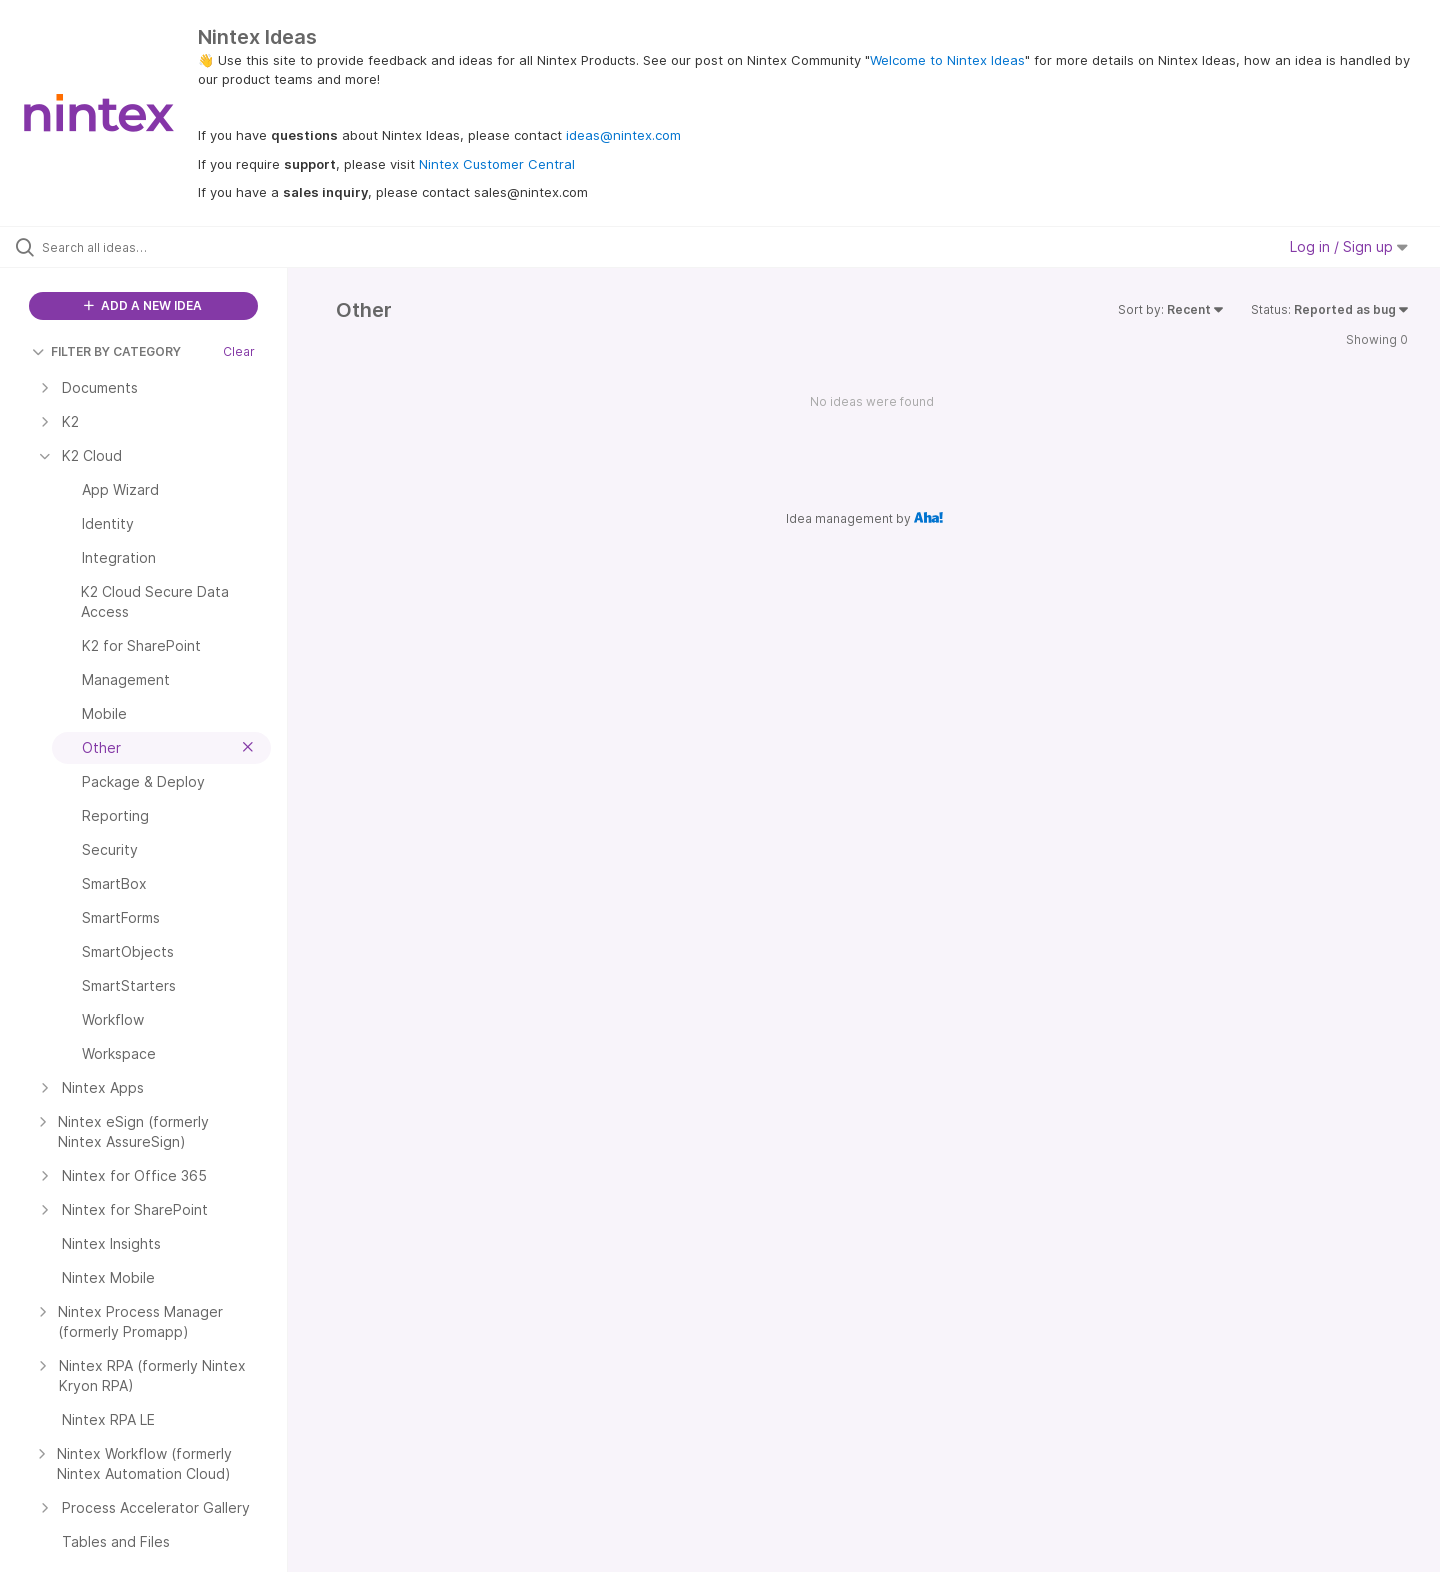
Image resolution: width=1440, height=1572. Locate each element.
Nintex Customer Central (497, 164)
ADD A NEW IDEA (143, 305)
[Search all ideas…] (169, 247)
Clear (239, 351)
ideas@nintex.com (623, 135)
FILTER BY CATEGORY (106, 351)
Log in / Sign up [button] (1349, 246)
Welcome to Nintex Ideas (947, 60)
